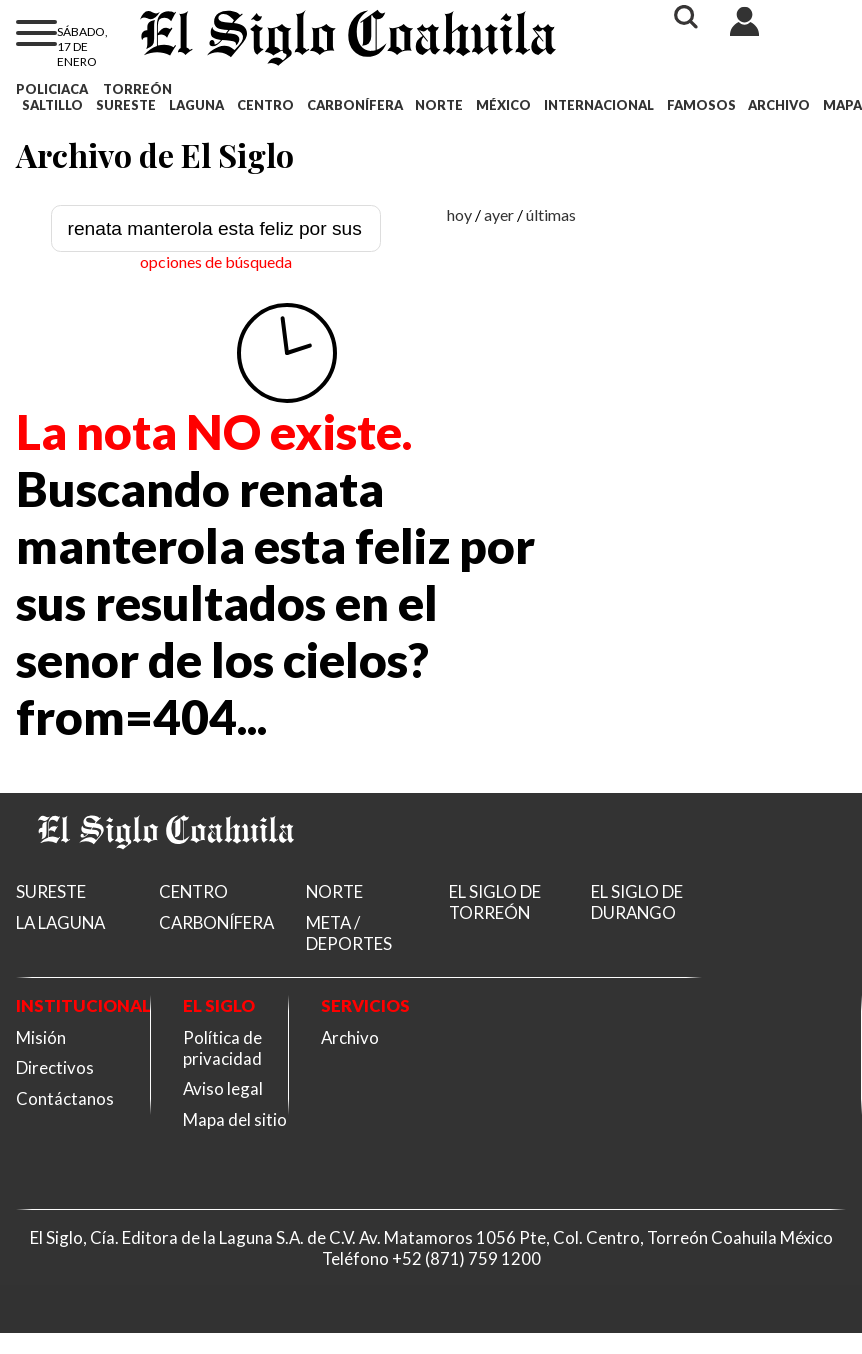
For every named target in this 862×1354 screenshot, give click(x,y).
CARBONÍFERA (355, 105)
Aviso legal (223, 1088)
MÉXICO (503, 105)
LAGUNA (196, 105)
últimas (551, 214)
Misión (41, 1037)
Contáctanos (65, 1098)
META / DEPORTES (349, 933)
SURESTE (126, 105)
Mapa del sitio (235, 1119)
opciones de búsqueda (216, 261)
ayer (499, 214)
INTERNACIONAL (599, 105)
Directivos (55, 1067)
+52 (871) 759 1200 (466, 1258)
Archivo (350, 1037)
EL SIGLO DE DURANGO (637, 902)
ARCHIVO (779, 105)
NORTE (439, 105)
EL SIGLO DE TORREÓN (495, 902)
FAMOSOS (701, 105)
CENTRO (265, 105)
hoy (459, 214)
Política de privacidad (222, 1048)
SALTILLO (52, 105)
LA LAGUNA (60, 922)
